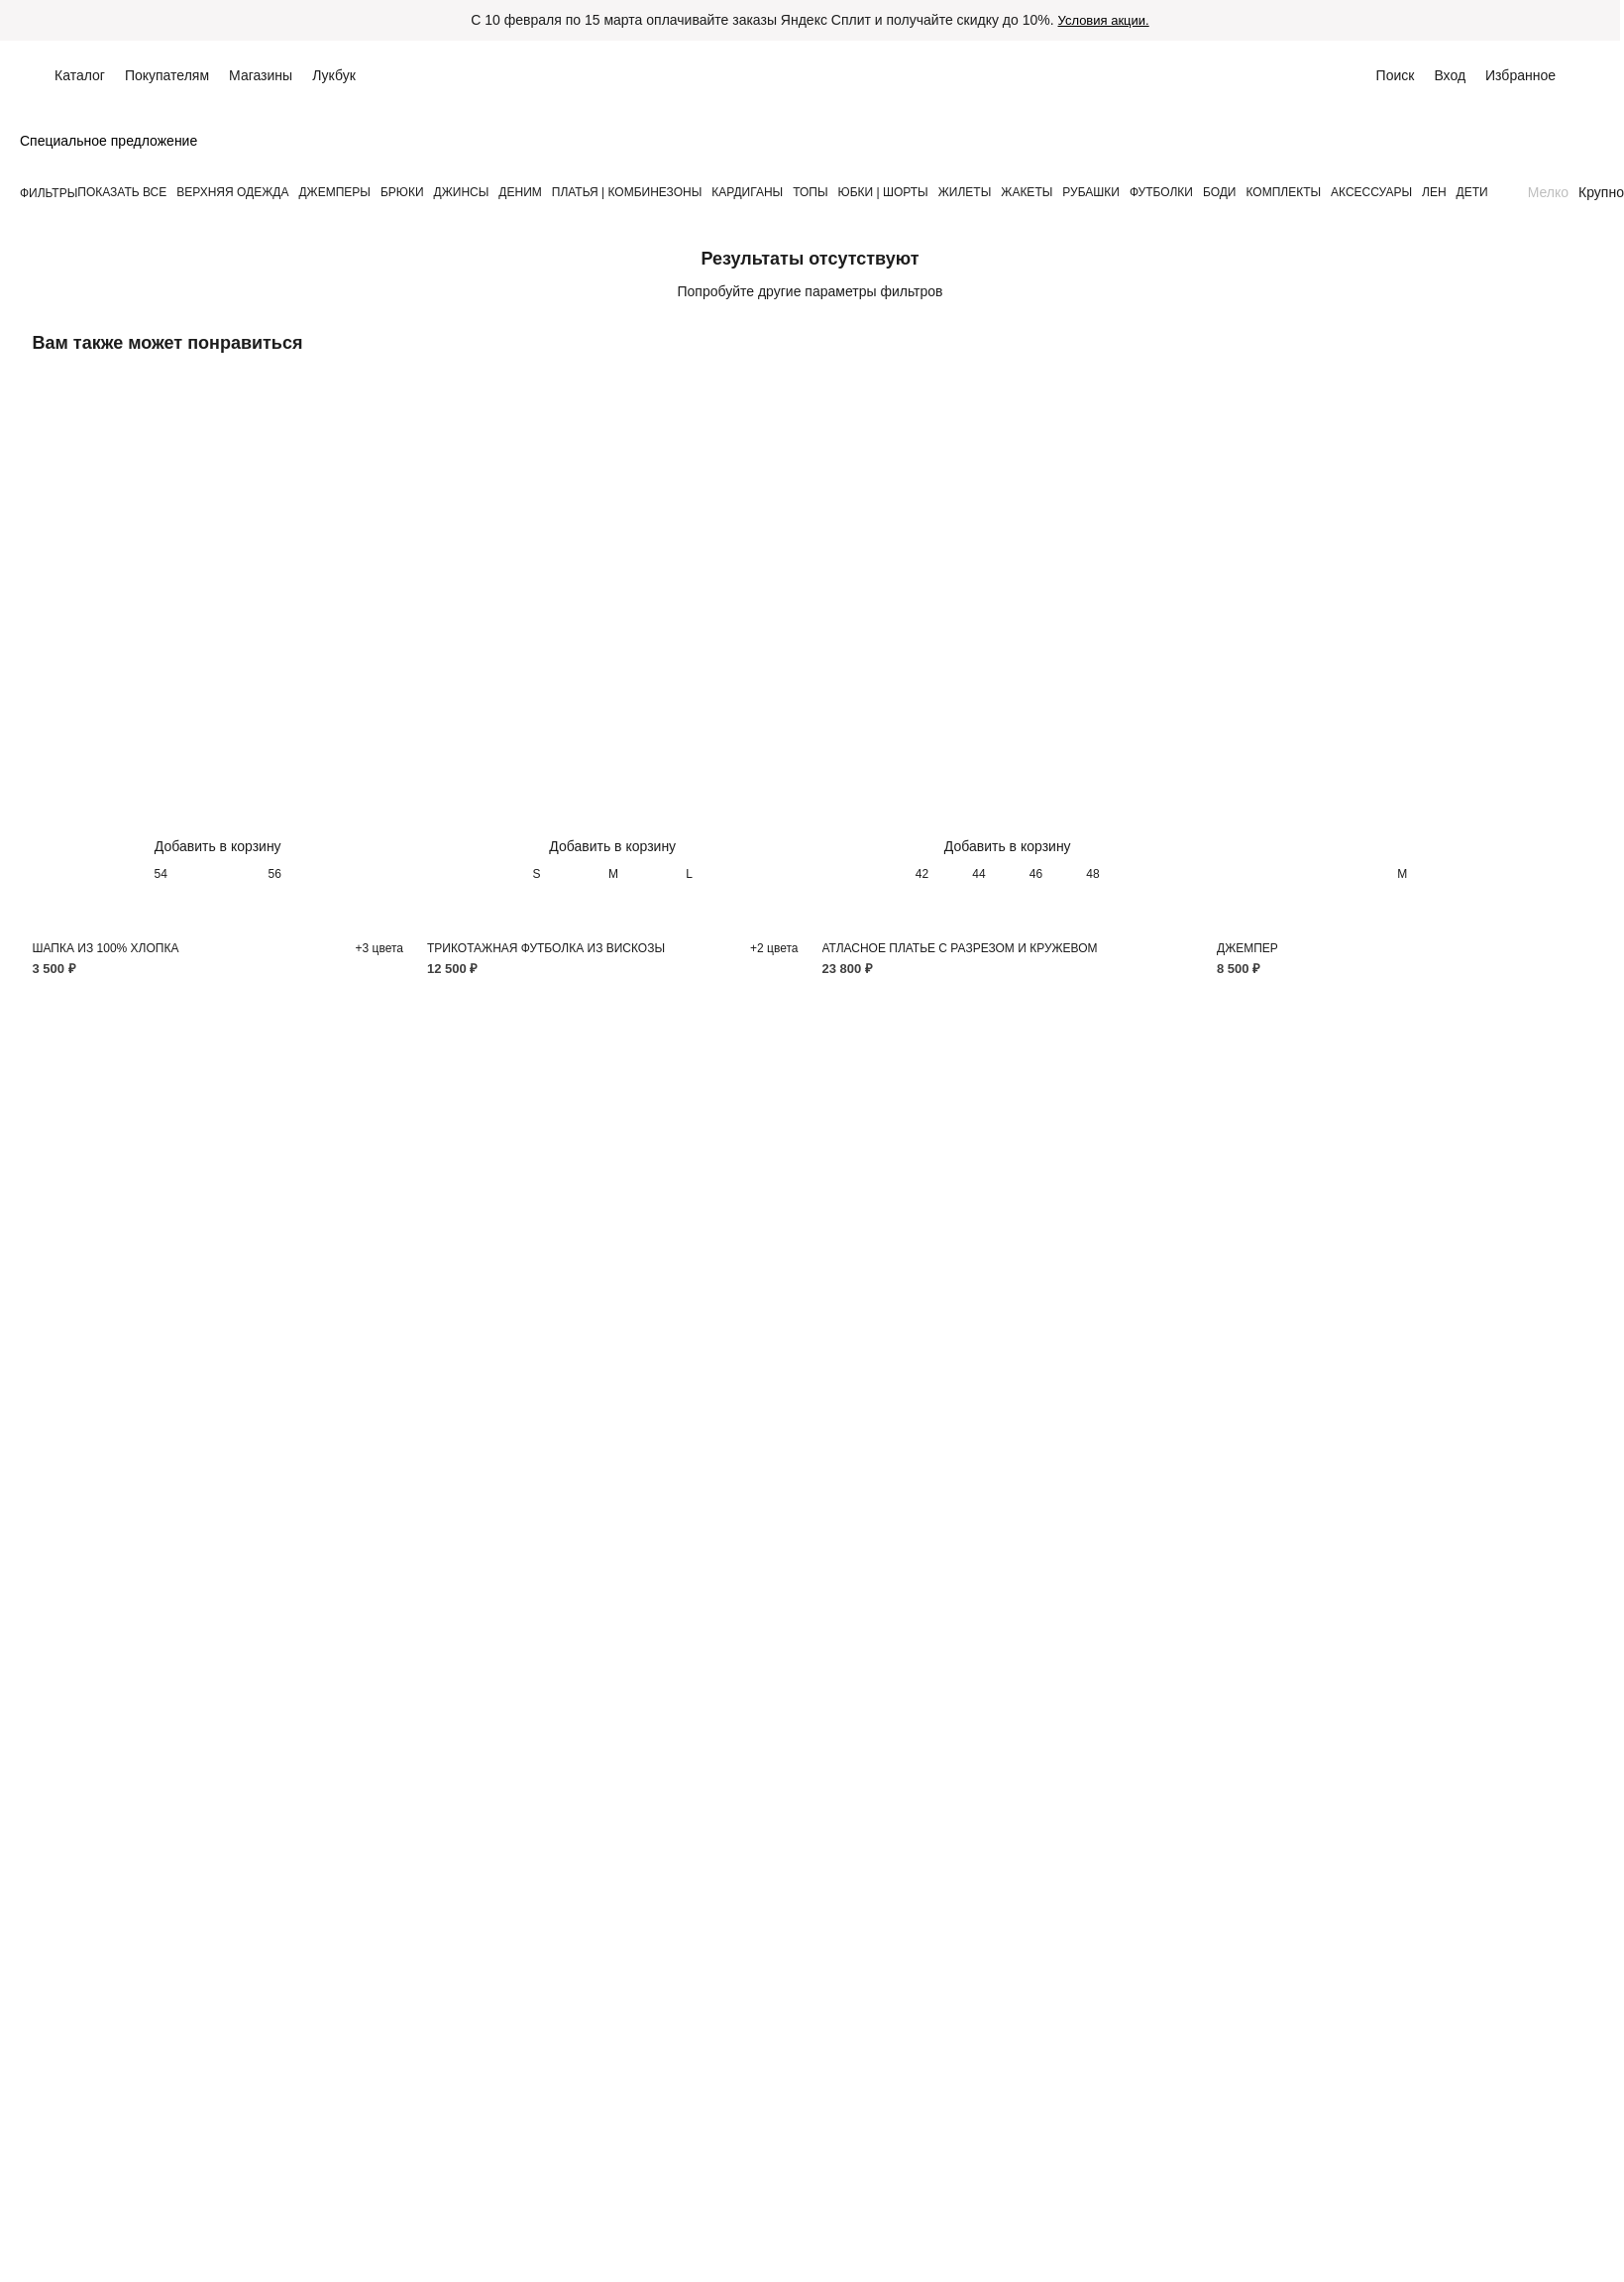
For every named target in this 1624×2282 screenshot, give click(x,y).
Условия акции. (1103, 20)
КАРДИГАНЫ (747, 192)
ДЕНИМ (519, 192)
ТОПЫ (810, 192)
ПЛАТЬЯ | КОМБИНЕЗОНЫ (627, 192)
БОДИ (1220, 192)
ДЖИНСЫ (461, 192)
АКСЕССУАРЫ (1371, 192)
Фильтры (48, 193)
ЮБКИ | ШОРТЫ (883, 192)
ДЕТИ (1472, 192)
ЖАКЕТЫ (1026, 192)
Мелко (1548, 192)
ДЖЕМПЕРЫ (334, 192)
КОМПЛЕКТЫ (1283, 192)
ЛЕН (1434, 192)
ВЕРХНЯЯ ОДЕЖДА (232, 192)
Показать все (121, 192)
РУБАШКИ (1091, 192)
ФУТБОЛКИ (1161, 192)
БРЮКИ (402, 192)
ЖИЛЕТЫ (965, 192)
